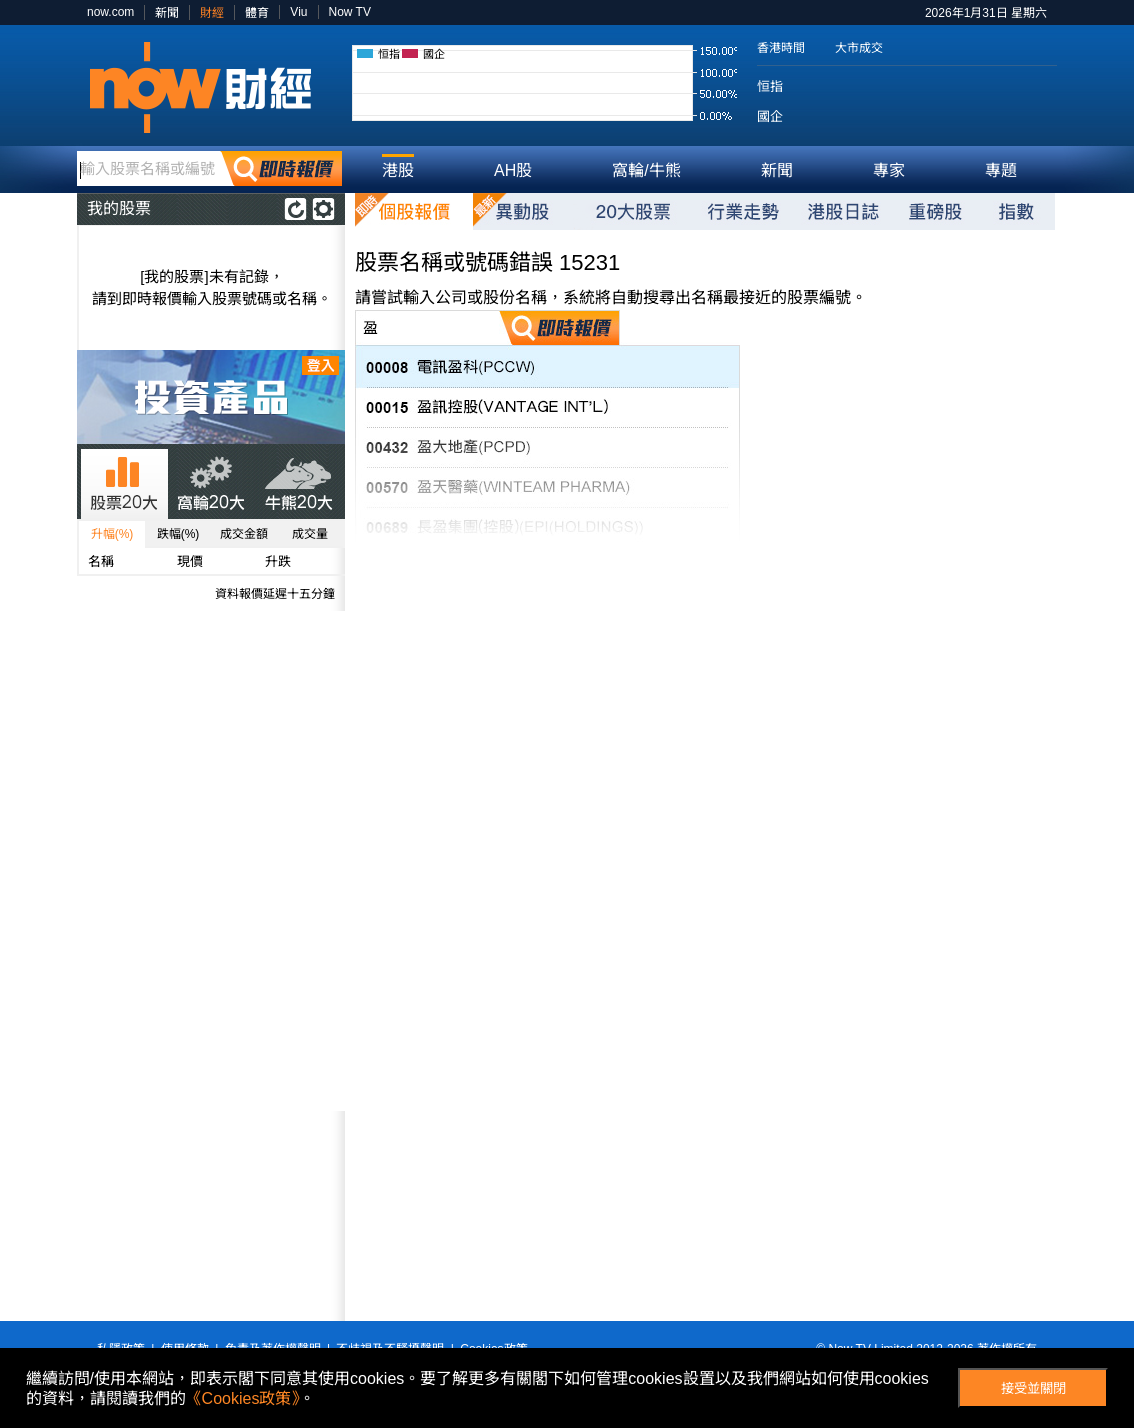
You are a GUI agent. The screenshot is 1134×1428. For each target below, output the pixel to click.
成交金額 (244, 534)
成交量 (310, 534)
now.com (110, 12)
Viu (298, 12)
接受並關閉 (1033, 1388)
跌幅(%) (178, 534)
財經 (212, 13)
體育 (257, 13)
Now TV (350, 12)
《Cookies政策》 (243, 1398)
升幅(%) (112, 534)
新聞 (167, 13)
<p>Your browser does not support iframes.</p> (211, 1216)
